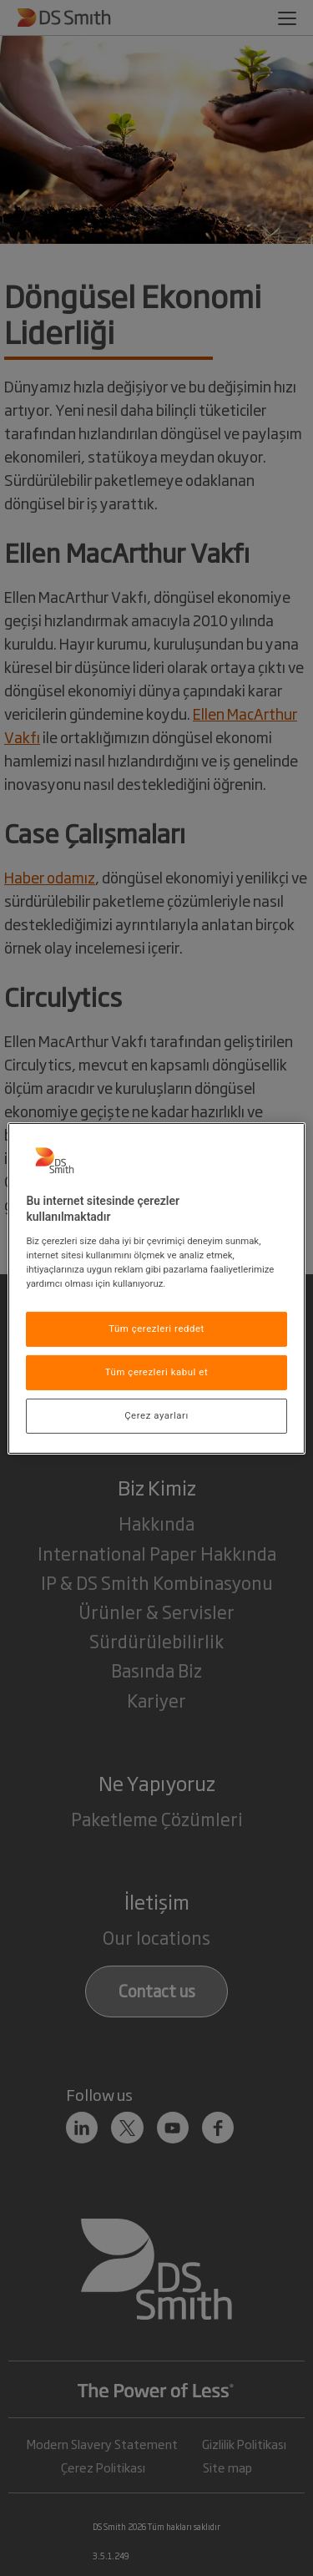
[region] (156, 1287)
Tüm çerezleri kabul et (156, 1372)
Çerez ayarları (156, 1415)
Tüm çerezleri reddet (156, 1328)
